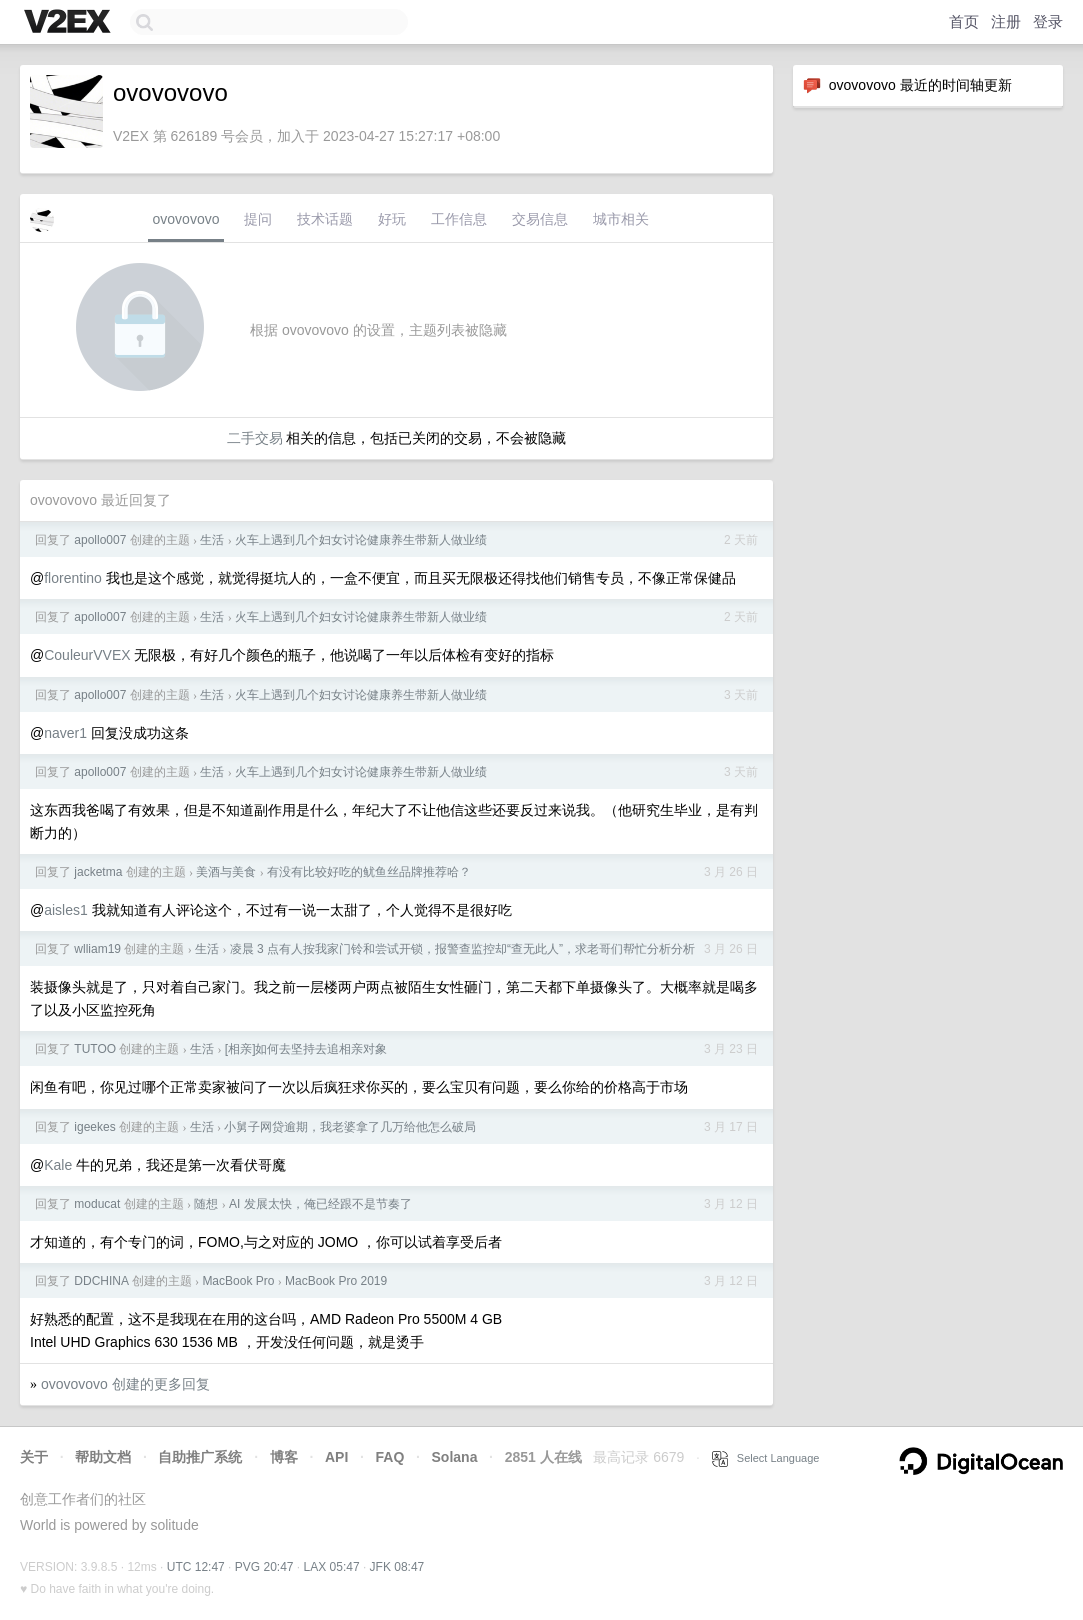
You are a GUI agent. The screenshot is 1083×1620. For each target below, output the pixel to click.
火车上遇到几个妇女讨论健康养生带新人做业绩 (361, 540)
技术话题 (325, 219)
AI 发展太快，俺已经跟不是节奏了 (320, 1204)
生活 (212, 540)
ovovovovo (186, 219)
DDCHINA (101, 1281)
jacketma (98, 872)
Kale (58, 1165)
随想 (206, 1204)
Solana (455, 1457)
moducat (97, 1204)
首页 (964, 21)
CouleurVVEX (87, 655)
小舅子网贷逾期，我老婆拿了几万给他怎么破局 (350, 1127)
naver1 (65, 733)
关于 (34, 1457)
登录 (1048, 21)
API (336, 1457)
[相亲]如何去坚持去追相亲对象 (306, 1049)
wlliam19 (97, 949)
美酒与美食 (226, 872)
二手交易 (255, 438)
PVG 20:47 (264, 1567)
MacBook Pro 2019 (336, 1281)
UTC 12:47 (196, 1567)
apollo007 (100, 540)
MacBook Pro (238, 1281)
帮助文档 (103, 1457)
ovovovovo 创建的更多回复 (125, 1384)
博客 (284, 1457)
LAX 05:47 (332, 1567)
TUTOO (95, 1049)
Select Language (766, 1458)
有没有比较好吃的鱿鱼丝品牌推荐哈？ (369, 872)
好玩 (392, 219)
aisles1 (66, 910)
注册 (1006, 21)
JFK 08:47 (397, 1567)
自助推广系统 (200, 1457)
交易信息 (540, 219)
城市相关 (621, 219)
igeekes (94, 1127)
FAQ (390, 1457)
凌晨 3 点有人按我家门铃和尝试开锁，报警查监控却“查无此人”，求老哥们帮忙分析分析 (462, 949)
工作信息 (459, 219)
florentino (73, 578)
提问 (258, 219)
